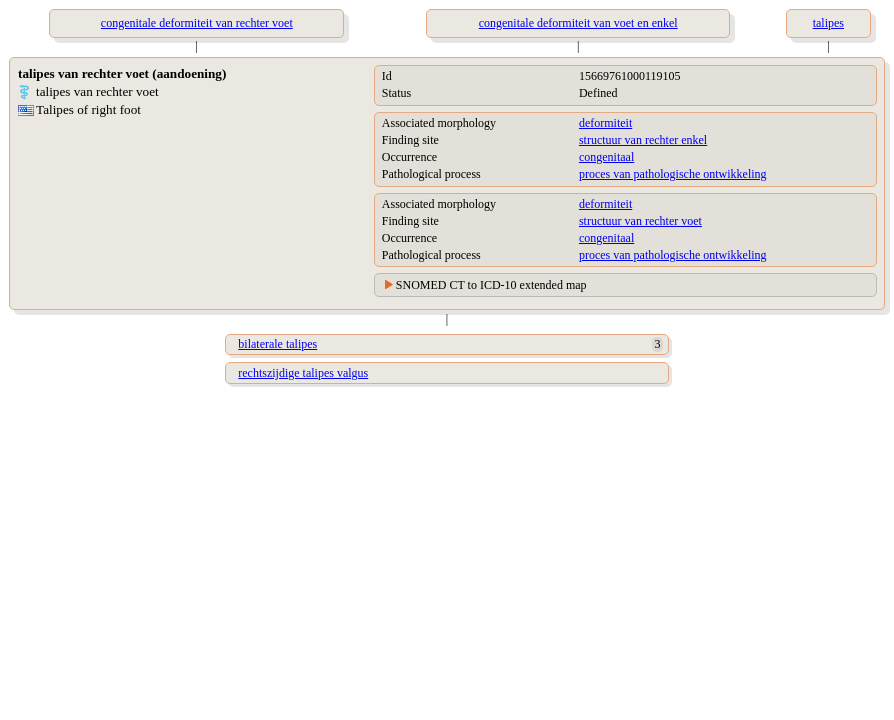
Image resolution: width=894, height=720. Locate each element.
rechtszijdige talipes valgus (303, 373)
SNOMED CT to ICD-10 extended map (491, 285)
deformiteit (605, 123)
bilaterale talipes (277, 344)
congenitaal (606, 157)
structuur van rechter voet (640, 221)
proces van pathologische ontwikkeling (673, 174)
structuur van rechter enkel (643, 140)
